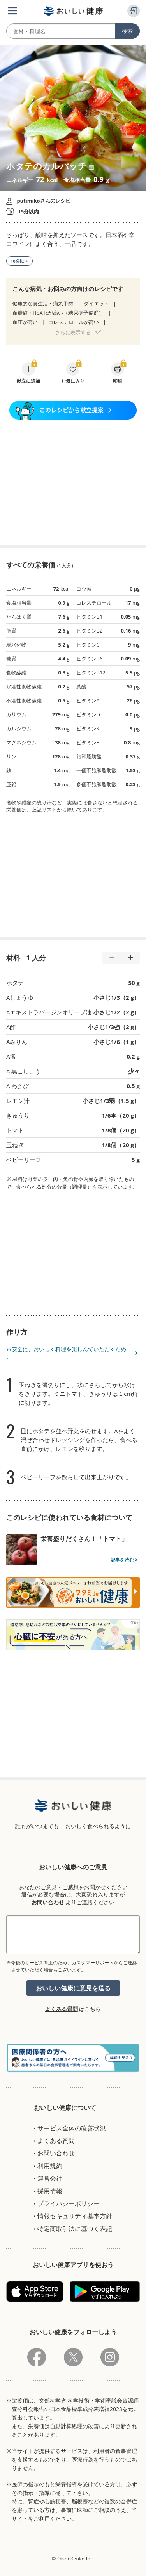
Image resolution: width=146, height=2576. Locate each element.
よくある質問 (61, 2009)
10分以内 (19, 261)
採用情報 (49, 2191)
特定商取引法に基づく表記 (74, 2228)
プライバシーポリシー (68, 2203)
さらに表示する (73, 332)
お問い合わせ (48, 1902)
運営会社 (49, 2178)
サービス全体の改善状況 (71, 2128)
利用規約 (49, 2166)
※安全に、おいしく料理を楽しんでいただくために (66, 1353)
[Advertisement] (73, 482)
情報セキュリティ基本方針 (74, 2216)
